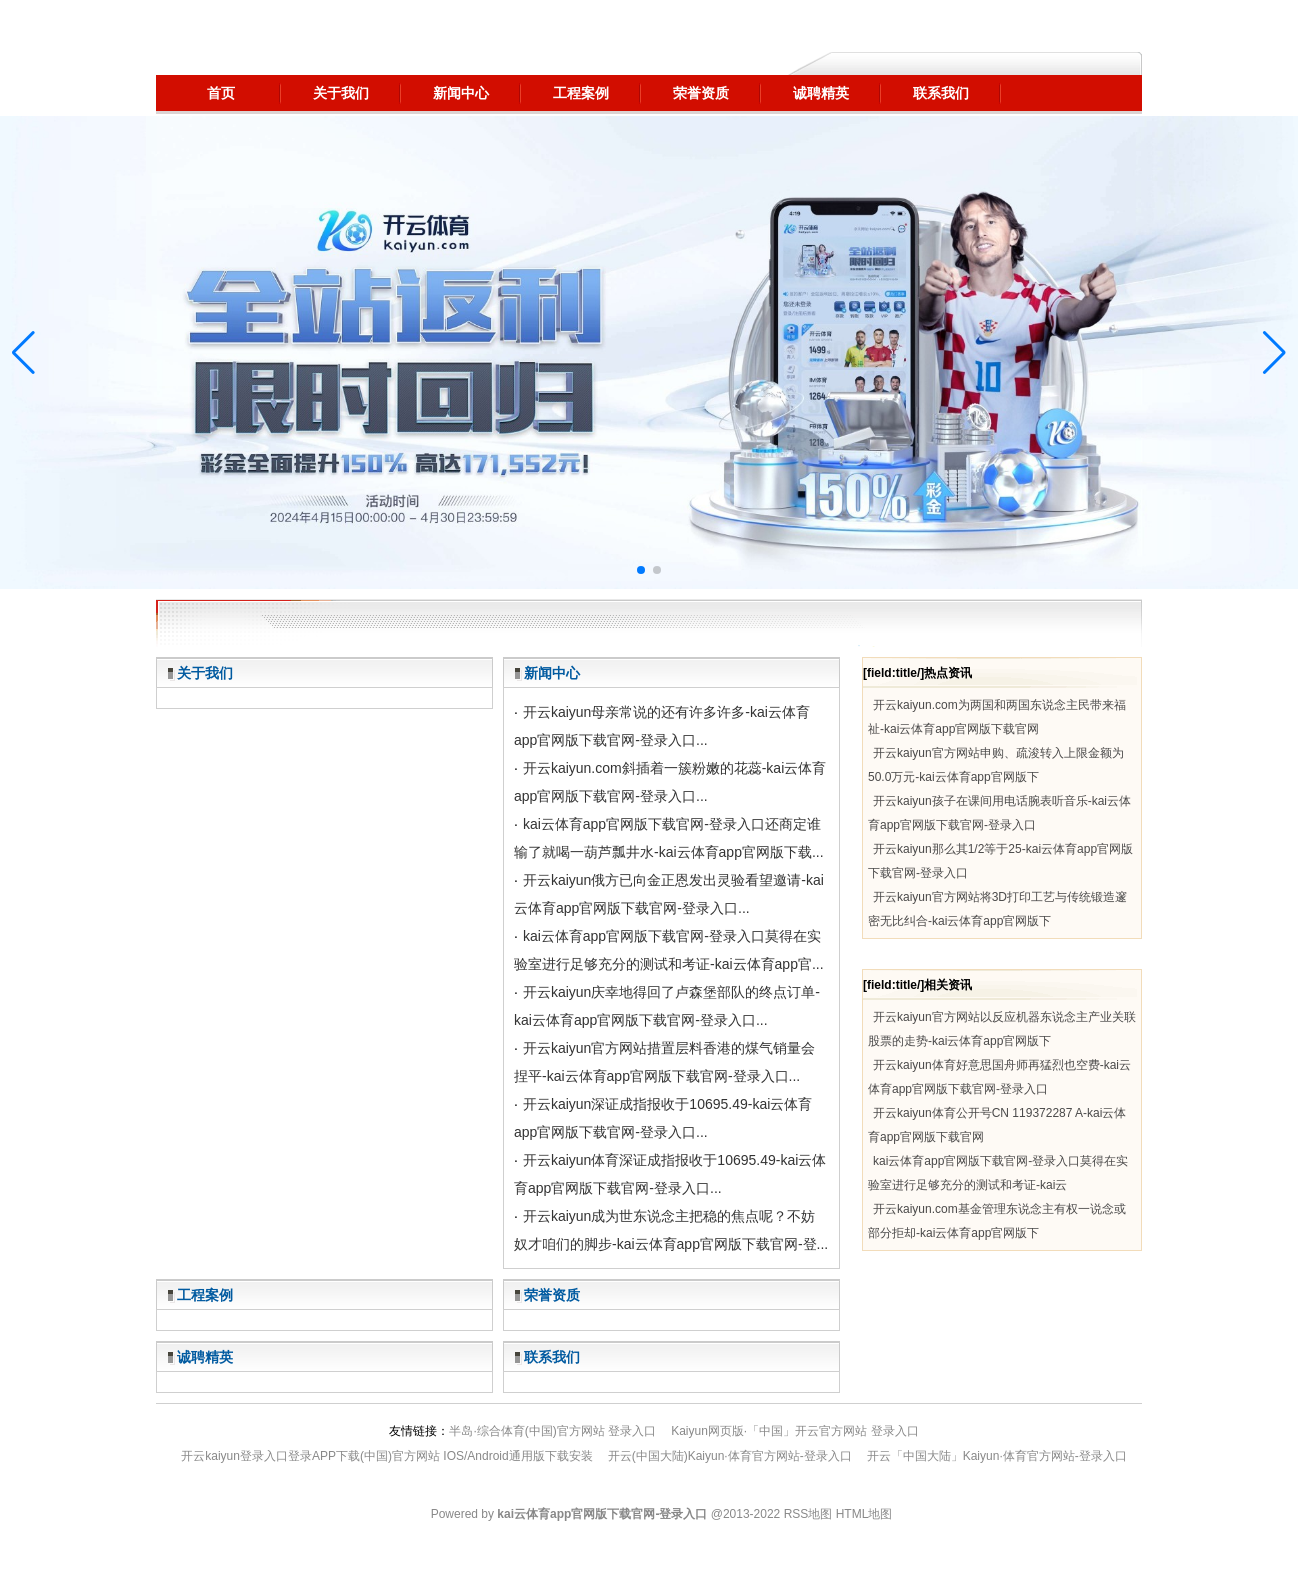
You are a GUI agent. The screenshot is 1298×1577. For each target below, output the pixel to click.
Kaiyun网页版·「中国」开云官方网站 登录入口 (794, 1431)
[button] (1274, 353)
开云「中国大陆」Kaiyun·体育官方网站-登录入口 (997, 1456)
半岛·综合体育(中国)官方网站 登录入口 (552, 1431)
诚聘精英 (205, 1357)
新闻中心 (552, 673)
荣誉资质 (552, 1295)
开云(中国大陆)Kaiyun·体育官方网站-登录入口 (730, 1456)
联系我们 (552, 1357)
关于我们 (205, 673)
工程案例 (205, 1295)
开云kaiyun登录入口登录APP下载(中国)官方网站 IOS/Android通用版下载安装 (386, 1456)
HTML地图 (864, 1514)
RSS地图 (808, 1514)
